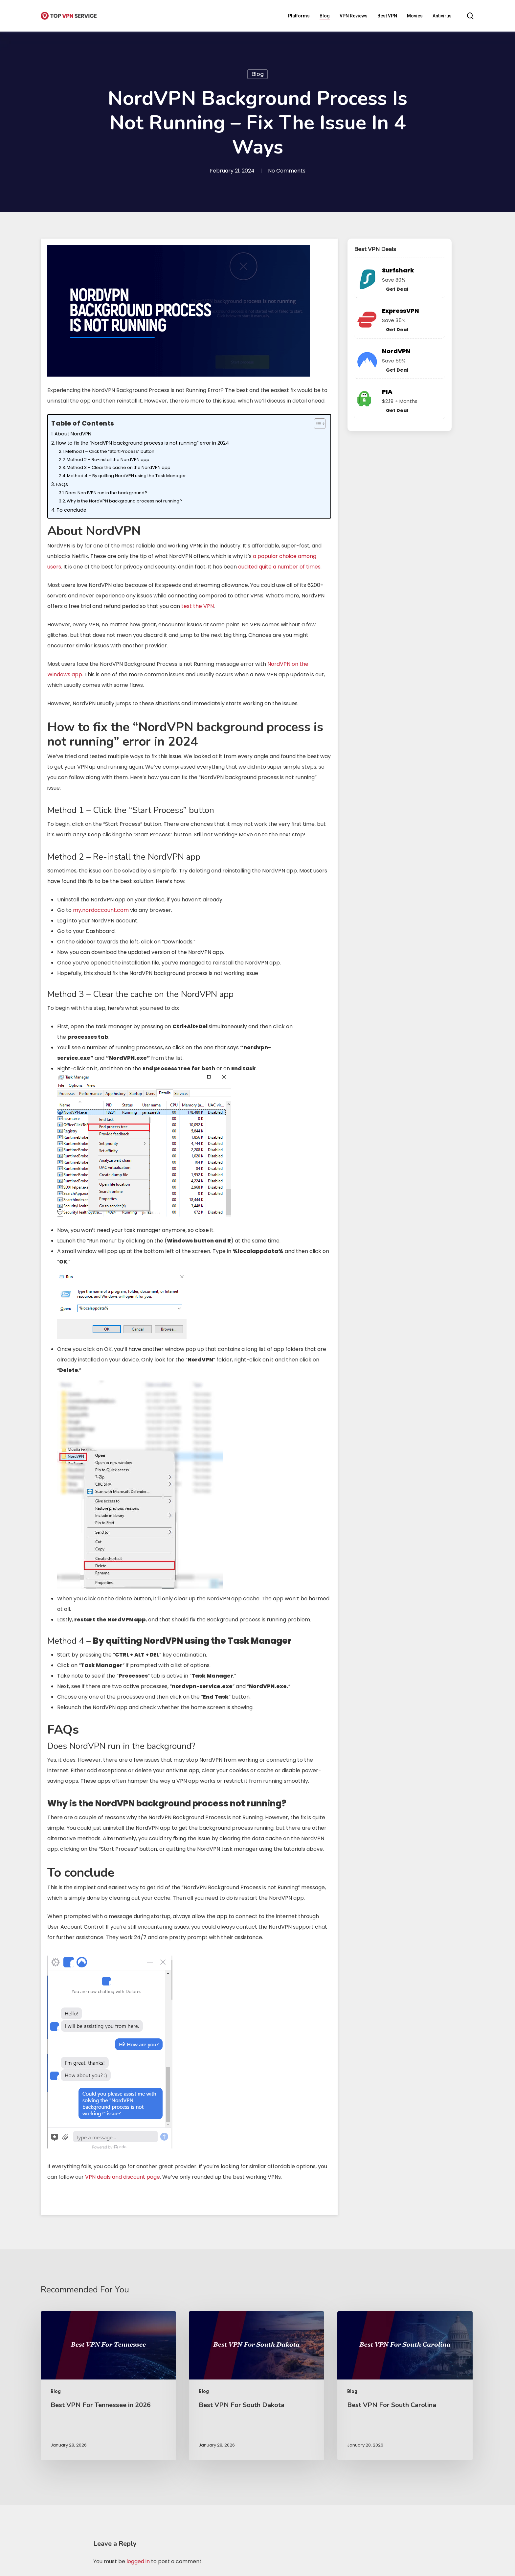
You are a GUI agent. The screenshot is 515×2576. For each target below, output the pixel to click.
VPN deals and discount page (122, 2177)
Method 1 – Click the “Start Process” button (109, 451)
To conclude (71, 510)
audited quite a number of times (279, 566)
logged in (138, 2561)
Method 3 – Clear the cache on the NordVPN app (118, 467)
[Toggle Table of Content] (316, 423)
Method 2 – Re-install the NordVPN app (108, 459)
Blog (257, 74)
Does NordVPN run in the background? (106, 493)
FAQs (62, 484)
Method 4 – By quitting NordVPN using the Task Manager (126, 476)
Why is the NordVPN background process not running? (124, 501)
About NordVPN (73, 433)
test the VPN (197, 606)
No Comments (286, 170)
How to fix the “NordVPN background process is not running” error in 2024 (142, 443)
